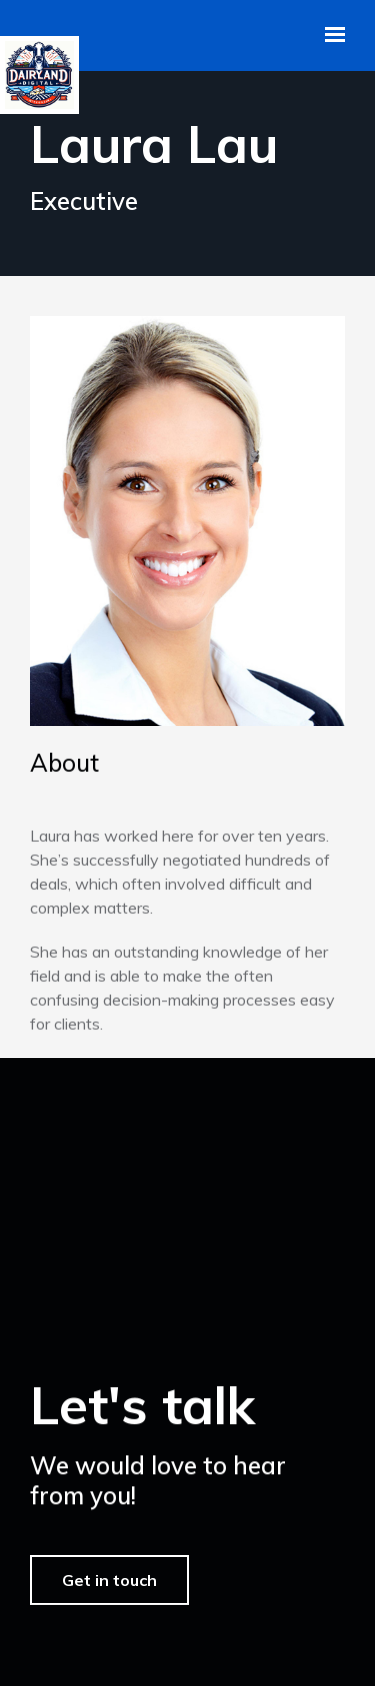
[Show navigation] (330, 35)
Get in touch (109, 1600)
